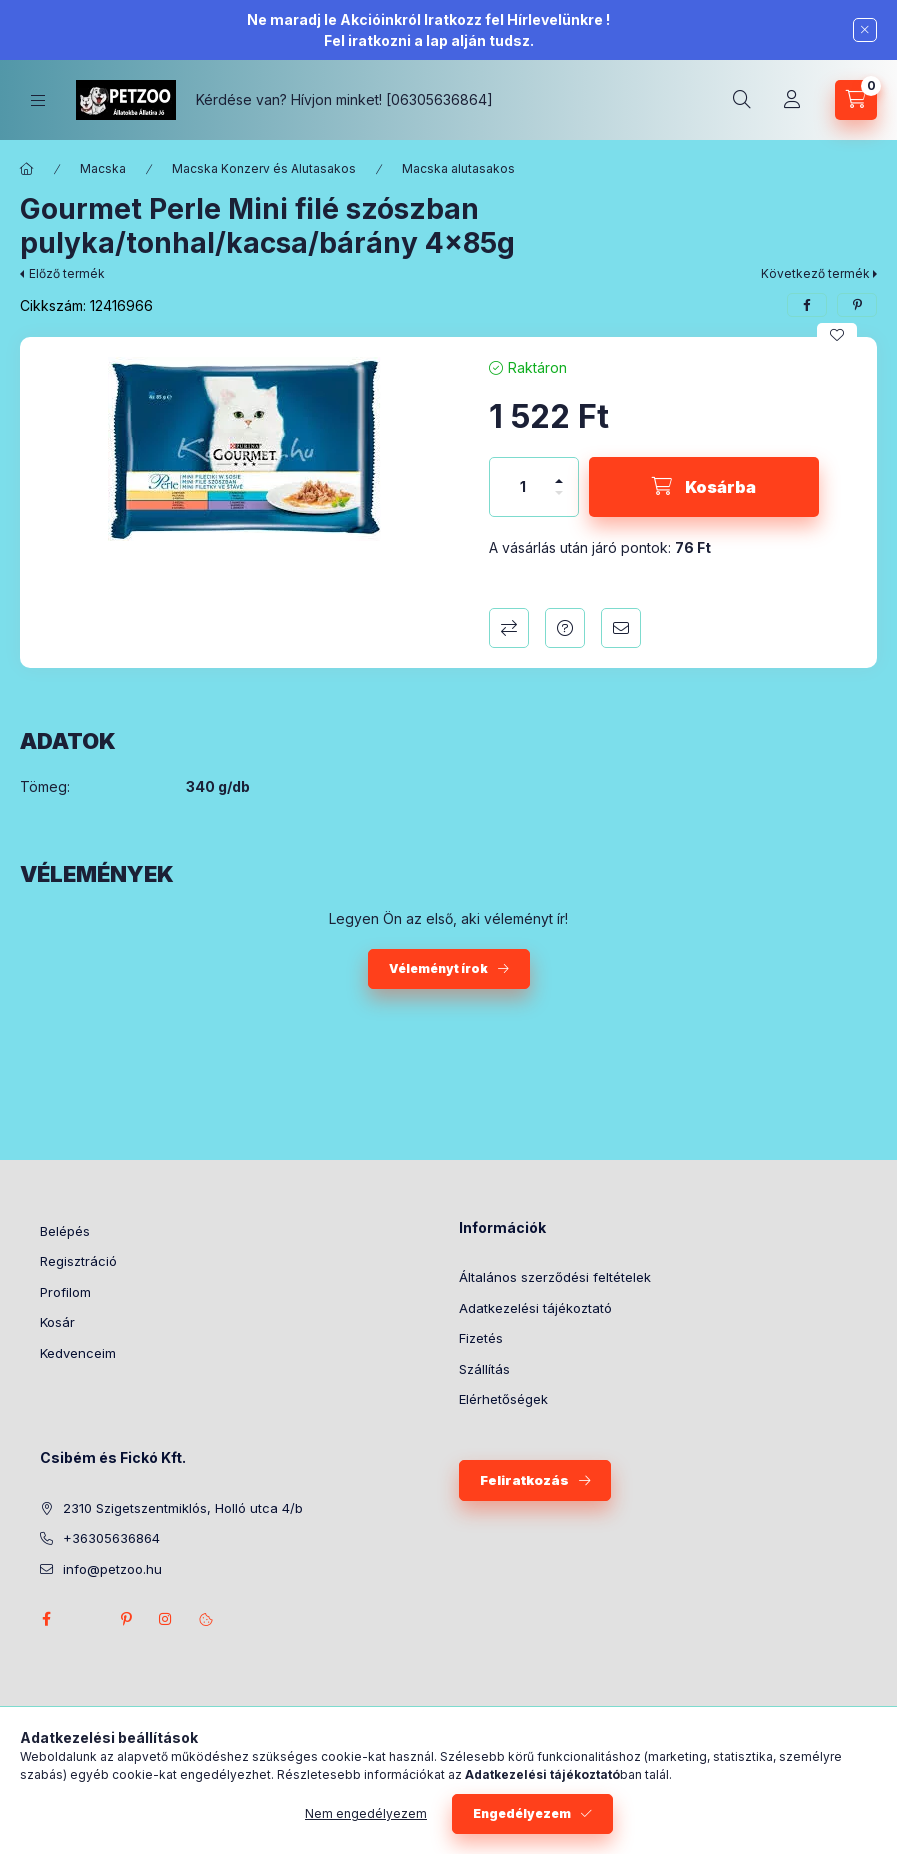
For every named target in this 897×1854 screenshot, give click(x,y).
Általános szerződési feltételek (555, 1277)
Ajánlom (621, 628)
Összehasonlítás (509, 628)
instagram (166, 1619)
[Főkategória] (27, 169)
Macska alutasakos (458, 168)
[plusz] (559, 472)
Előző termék (67, 273)
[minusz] (559, 501)
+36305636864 (111, 1538)
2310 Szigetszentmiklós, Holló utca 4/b (183, 1508)
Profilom (65, 1292)
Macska (103, 168)
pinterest (126, 1619)
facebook (46, 1619)
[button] (244, 449)
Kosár (57, 1322)
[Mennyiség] (523, 487)
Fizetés (481, 1338)
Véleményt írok (438, 968)
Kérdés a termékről (565, 628)
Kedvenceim (78, 1353)
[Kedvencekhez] (837, 335)
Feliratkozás (524, 1480)
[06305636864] (439, 99)
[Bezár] (865, 30)
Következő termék (815, 273)
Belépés (65, 1231)
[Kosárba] (704, 487)
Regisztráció (78, 1261)
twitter (86, 1619)
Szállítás (484, 1369)
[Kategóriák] (38, 100)
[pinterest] (857, 305)
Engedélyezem (522, 1813)
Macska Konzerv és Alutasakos (264, 168)
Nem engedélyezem (366, 1813)
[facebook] (807, 305)
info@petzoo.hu (112, 1569)
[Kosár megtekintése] (856, 100)
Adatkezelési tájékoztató (535, 1308)
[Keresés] (742, 100)
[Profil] (792, 100)
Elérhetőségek (503, 1399)
